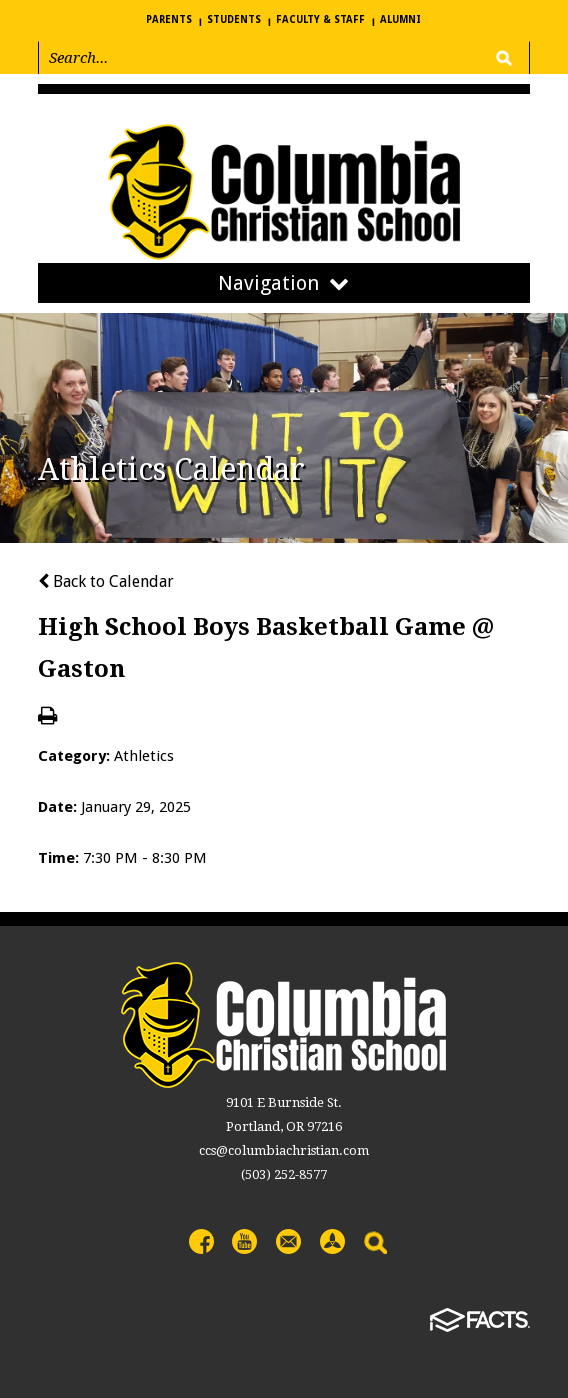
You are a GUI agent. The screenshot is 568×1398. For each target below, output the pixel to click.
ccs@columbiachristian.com (284, 1150)
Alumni (400, 19)
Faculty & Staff (320, 19)
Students (234, 19)
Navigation (283, 283)
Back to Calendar (106, 581)
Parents (169, 19)
